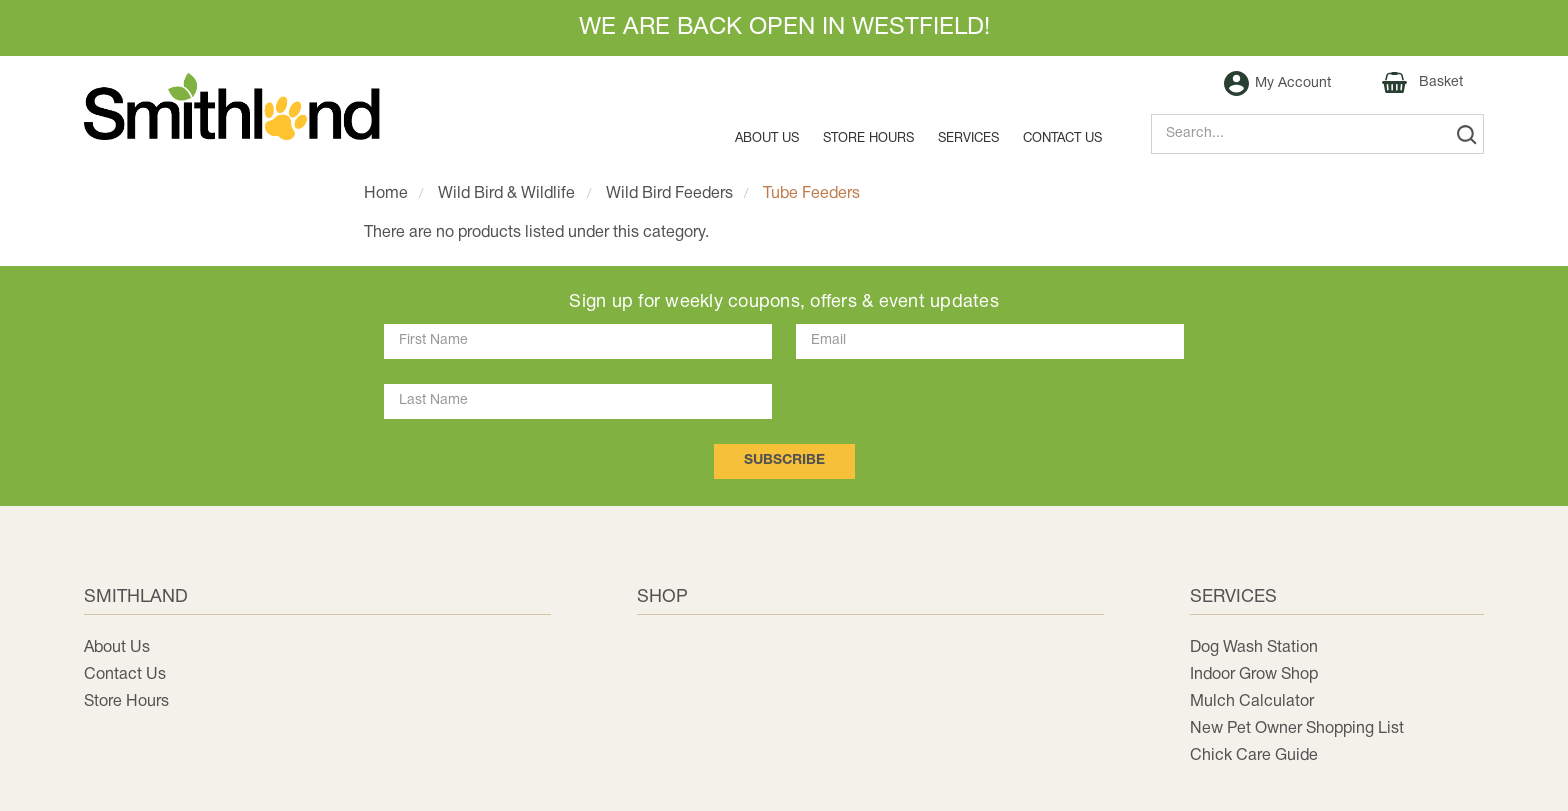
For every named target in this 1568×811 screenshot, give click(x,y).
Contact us (1062, 139)
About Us (767, 139)
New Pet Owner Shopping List (1297, 729)
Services (968, 139)
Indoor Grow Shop (1254, 675)
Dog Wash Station (1254, 648)
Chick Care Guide (1254, 756)
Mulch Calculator (1252, 702)
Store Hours (868, 139)
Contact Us (125, 675)
